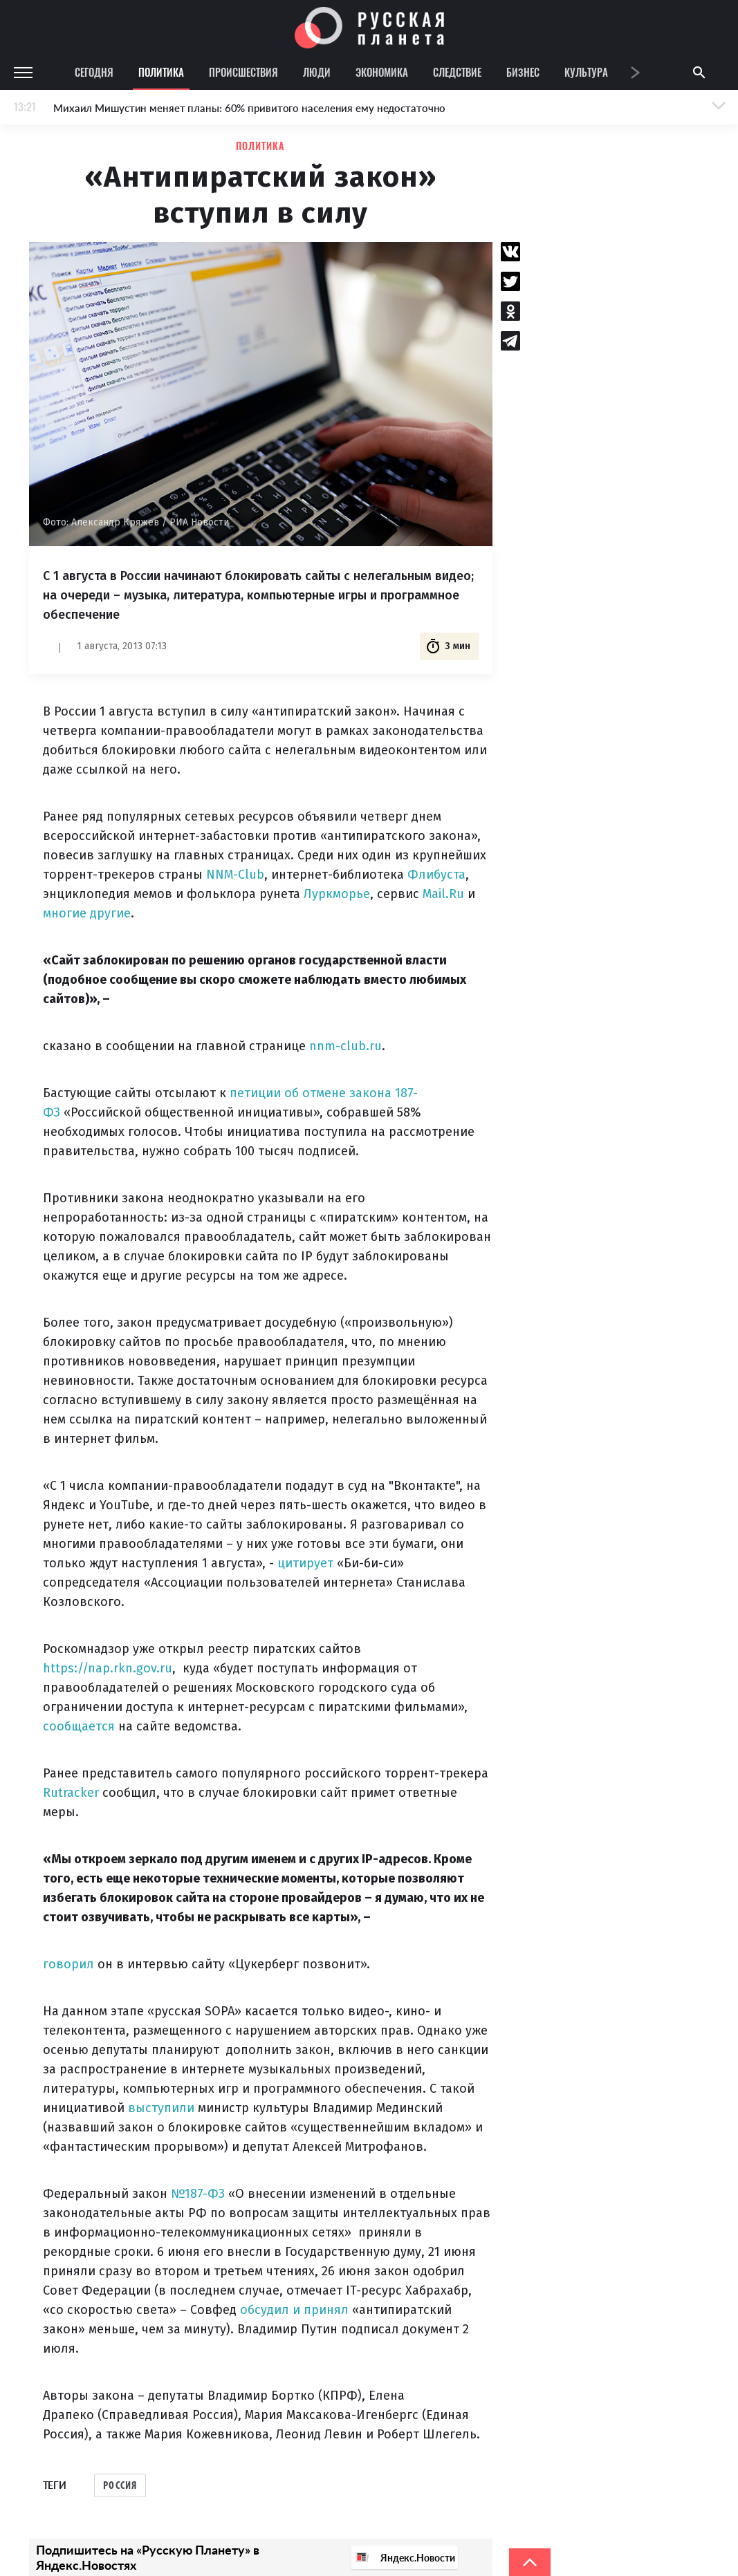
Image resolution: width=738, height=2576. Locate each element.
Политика (161, 72)
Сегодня (94, 72)
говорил (68, 1964)
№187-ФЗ (198, 2193)
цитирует (305, 1563)
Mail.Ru (443, 894)
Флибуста (436, 874)
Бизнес (522, 72)
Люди (317, 72)
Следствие (457, 72)
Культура (586, 72)
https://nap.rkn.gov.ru (107, 1668)
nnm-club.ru (345, 1046)
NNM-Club (235, 874)
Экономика (382, 72)
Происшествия (243, 72)
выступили (161, 2108)
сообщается (79, 1726)
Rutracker (71, 1792)
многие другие (87, 913)
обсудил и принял (294, 2309)
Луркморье (337, 894)
